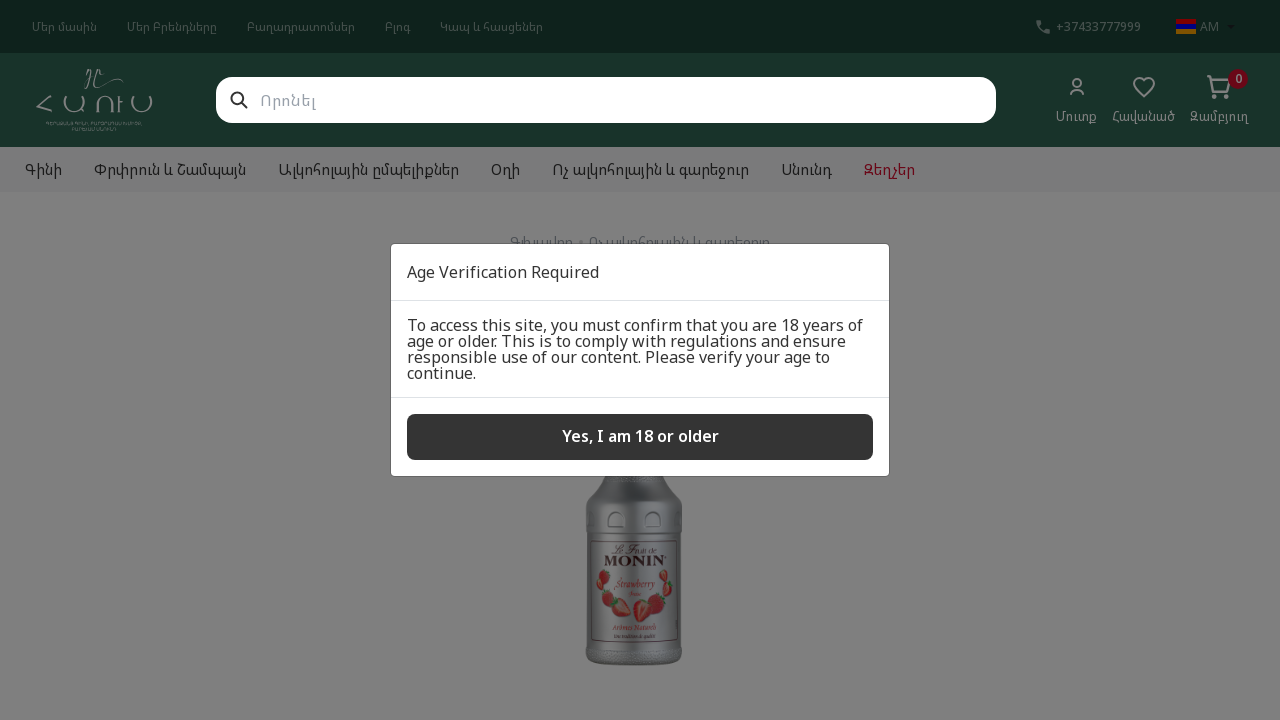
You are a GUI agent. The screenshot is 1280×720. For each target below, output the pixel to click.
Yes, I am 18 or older (640, 436)
